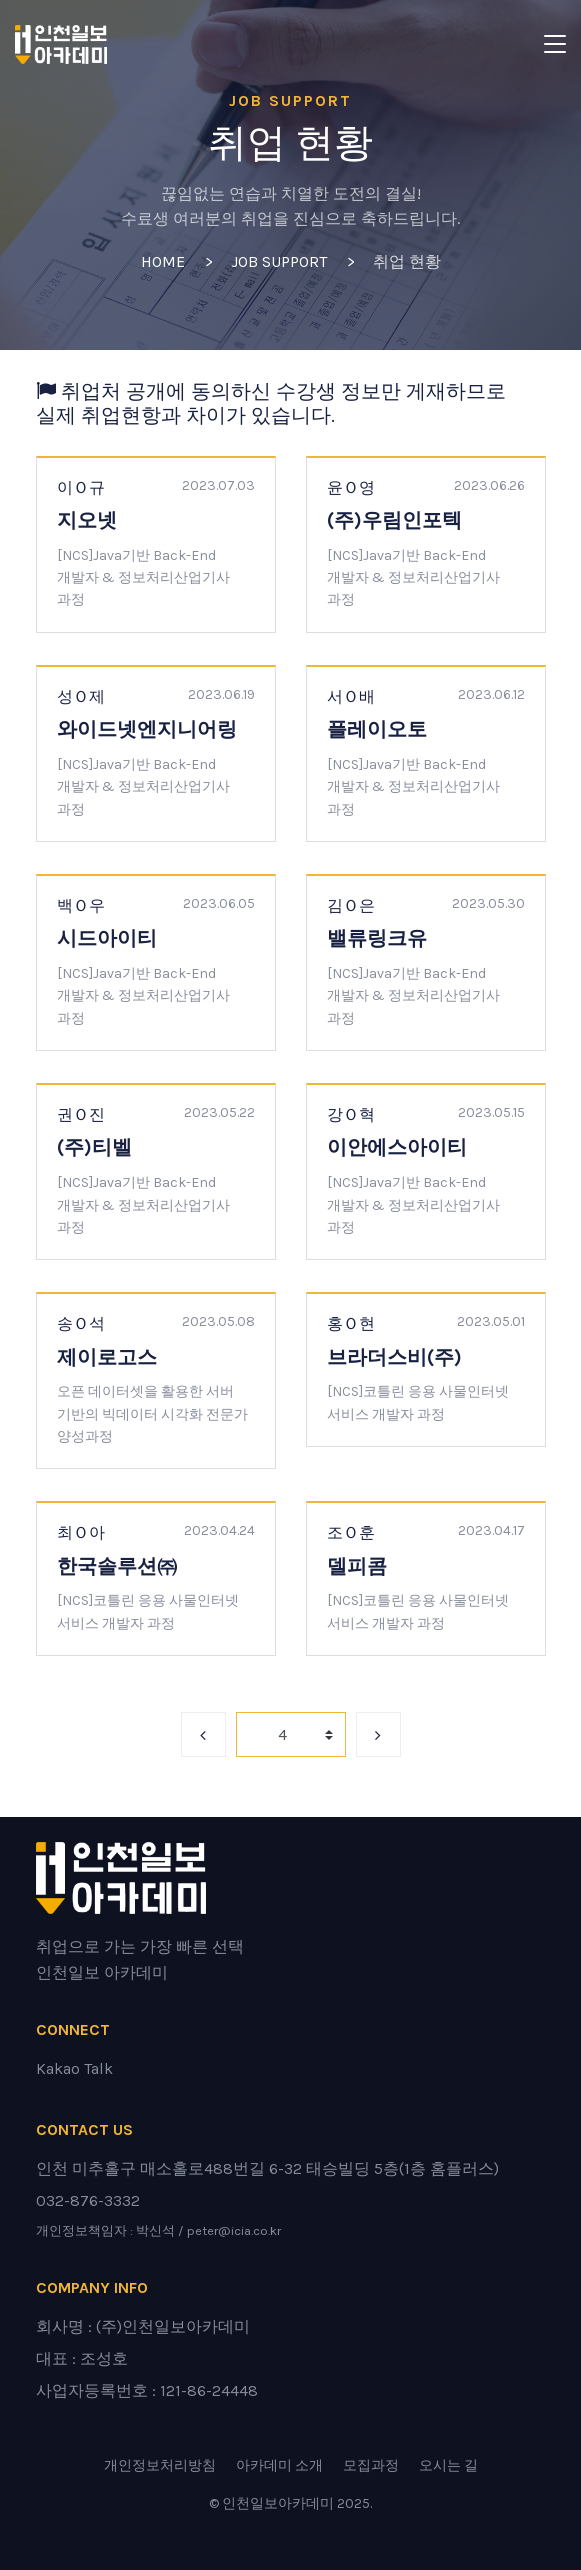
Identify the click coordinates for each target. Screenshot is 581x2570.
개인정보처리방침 (160, 2465)
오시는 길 (448, 2465)
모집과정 (371, 2465)
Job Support (279, 261)
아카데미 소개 (279, 2465)
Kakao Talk (74, 2068)
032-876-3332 (88, 2200)
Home (163, 261)
